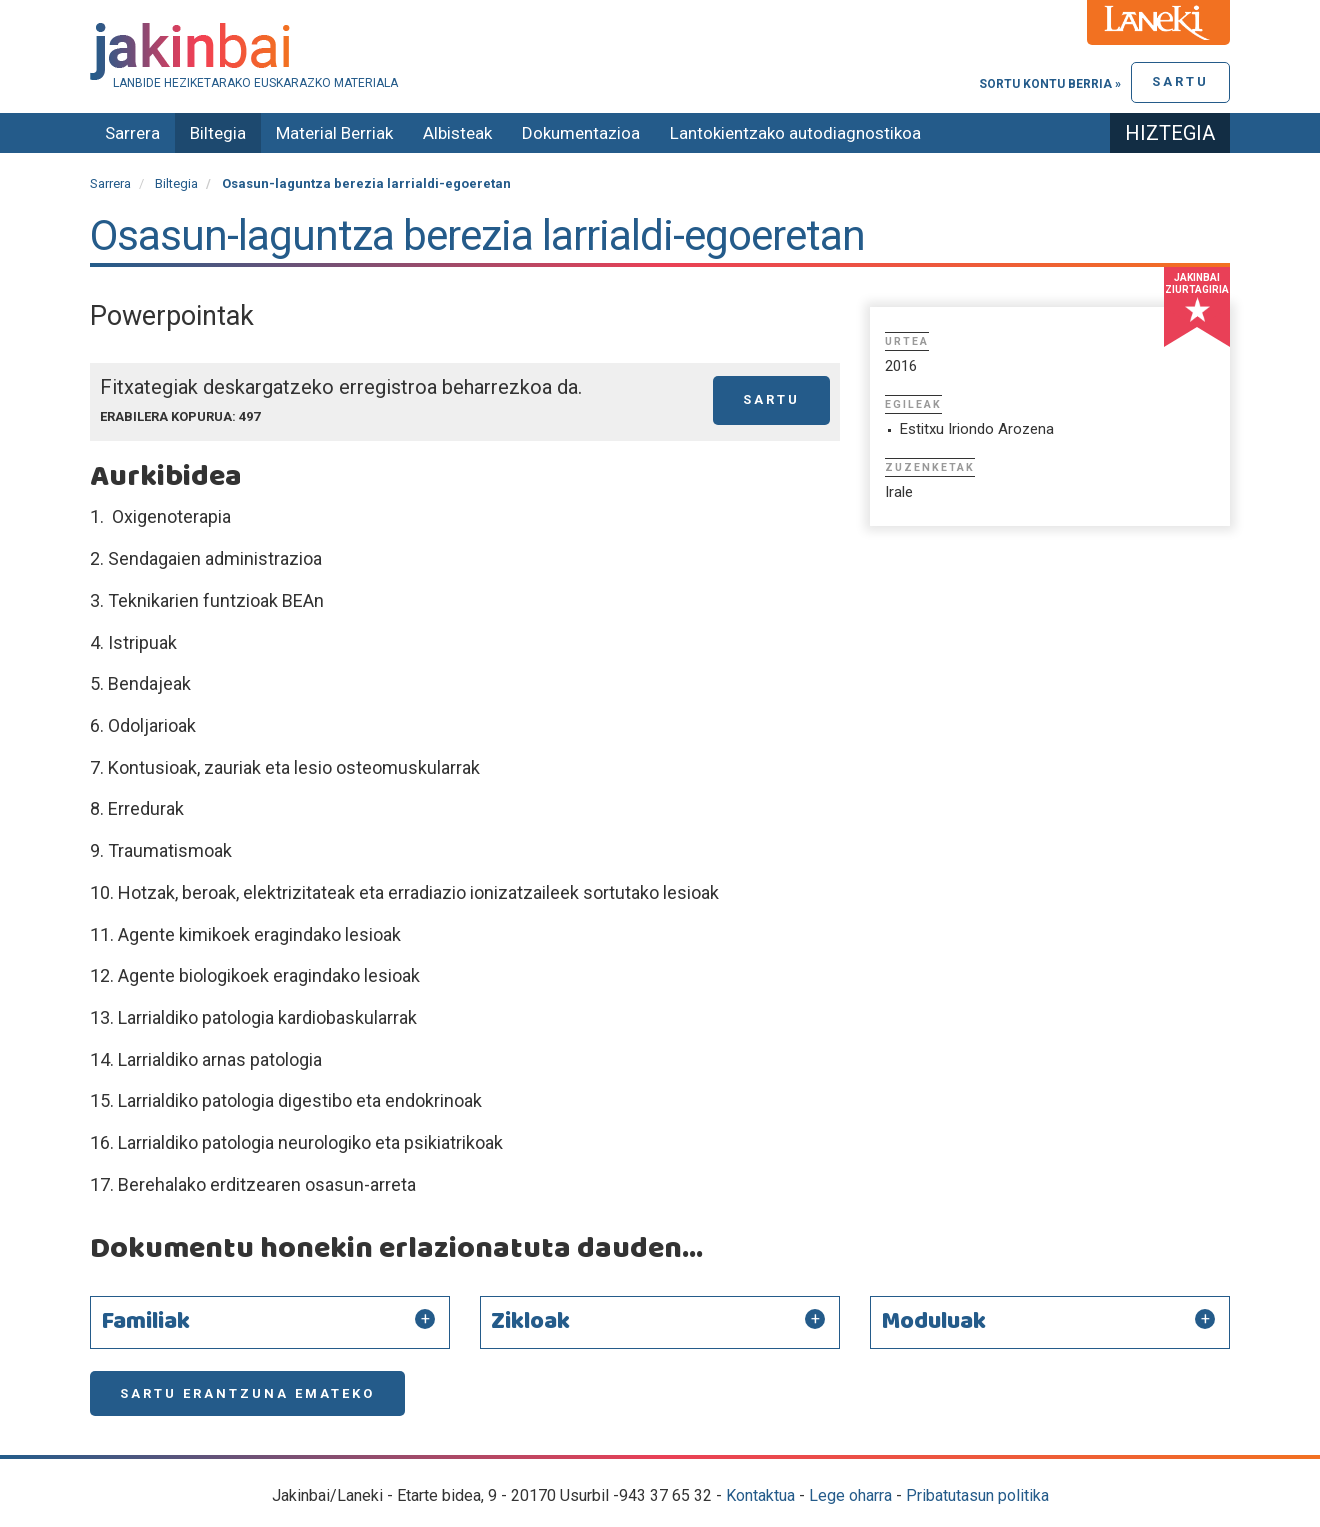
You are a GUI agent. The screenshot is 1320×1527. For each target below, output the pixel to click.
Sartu (1180, 81)
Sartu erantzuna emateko (247, 1393)
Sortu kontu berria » (1050, 84)
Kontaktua (760, 1495)
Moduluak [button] (933, 1322)
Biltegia (218, 133)
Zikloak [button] (530, 1322)
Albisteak (457, 133)
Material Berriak (334, 133)
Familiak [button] (145, 1322)
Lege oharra (850, 1495)
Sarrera (132, 133)
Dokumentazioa (581, 133)
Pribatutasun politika (977, 1495)
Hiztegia (1170, 133)
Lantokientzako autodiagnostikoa (795, 133)
